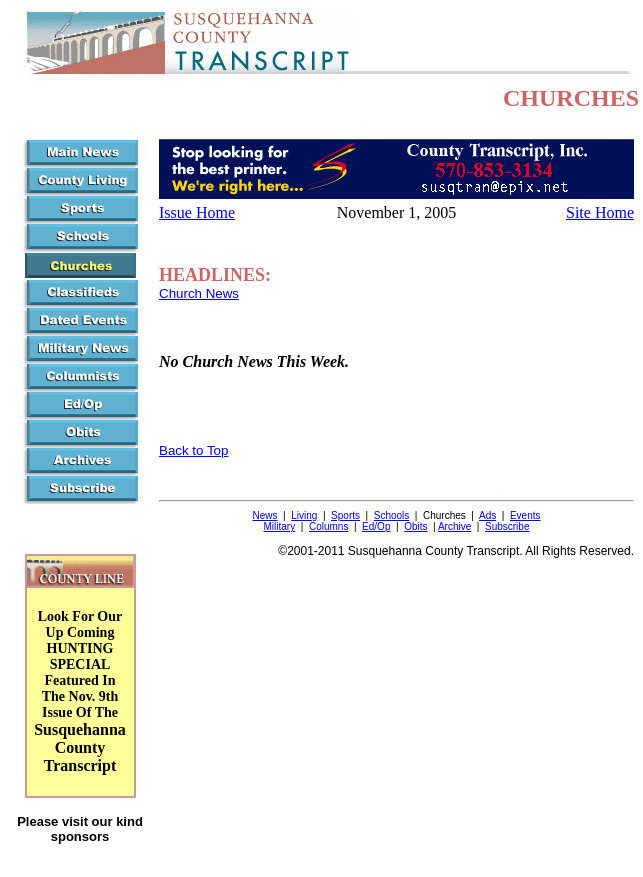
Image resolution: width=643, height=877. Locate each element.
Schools (392, 515)
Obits (415, 526)
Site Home (600, 212)
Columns (328, 526)
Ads (487, 515)
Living (304, 515)
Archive (454, 526)
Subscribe (507, 526)
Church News (199, 293)
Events (525, 515)
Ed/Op (376, 526)
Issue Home (197, 212)
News (265, 515)
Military (280, 526)
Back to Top (193, 450)
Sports (345, 515)
